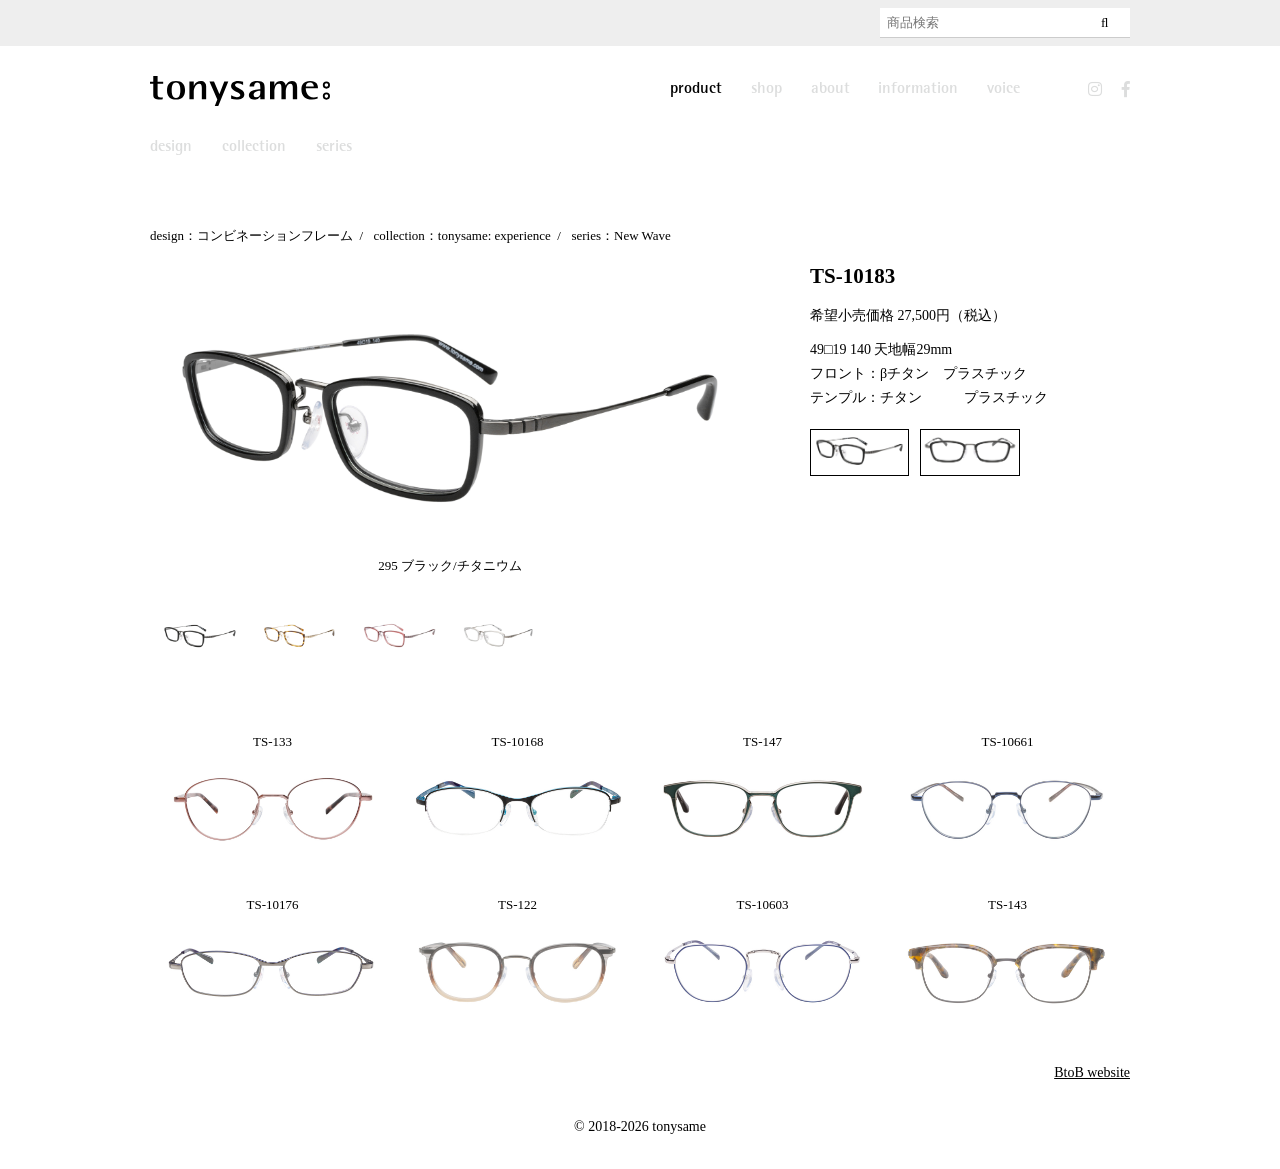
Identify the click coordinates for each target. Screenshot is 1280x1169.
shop (766, 89)
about (830, 89)
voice (1003, 89)
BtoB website (1092, 1072)
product (696, 89)
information (918, 89)
